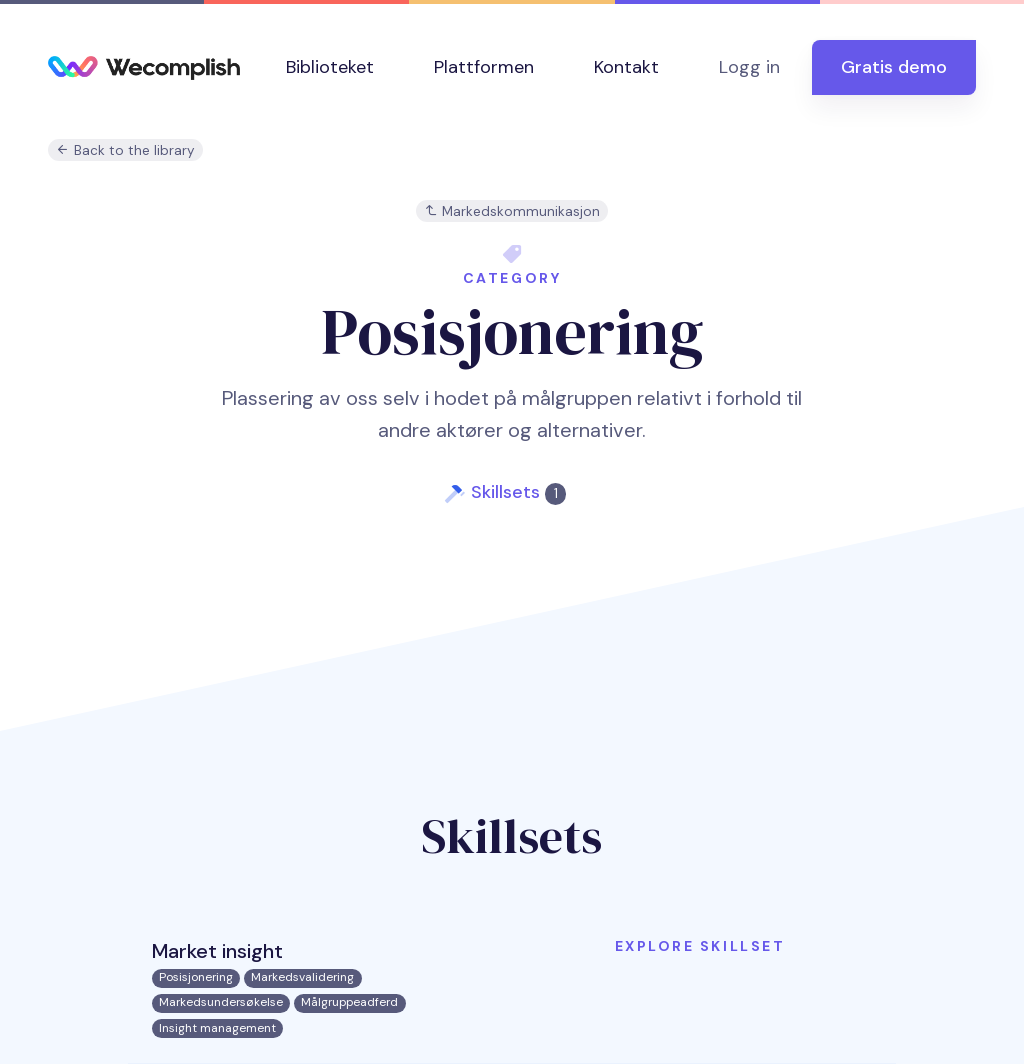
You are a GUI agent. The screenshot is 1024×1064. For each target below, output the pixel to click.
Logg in (749, 67)
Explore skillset (700, 946)
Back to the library (125, 150)
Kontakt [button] (626, 67)
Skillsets (518, 492)
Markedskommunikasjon (512, 211)
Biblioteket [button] (330, 67)
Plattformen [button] (484, 67)
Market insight (217, 951)
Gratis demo (894, 67)
